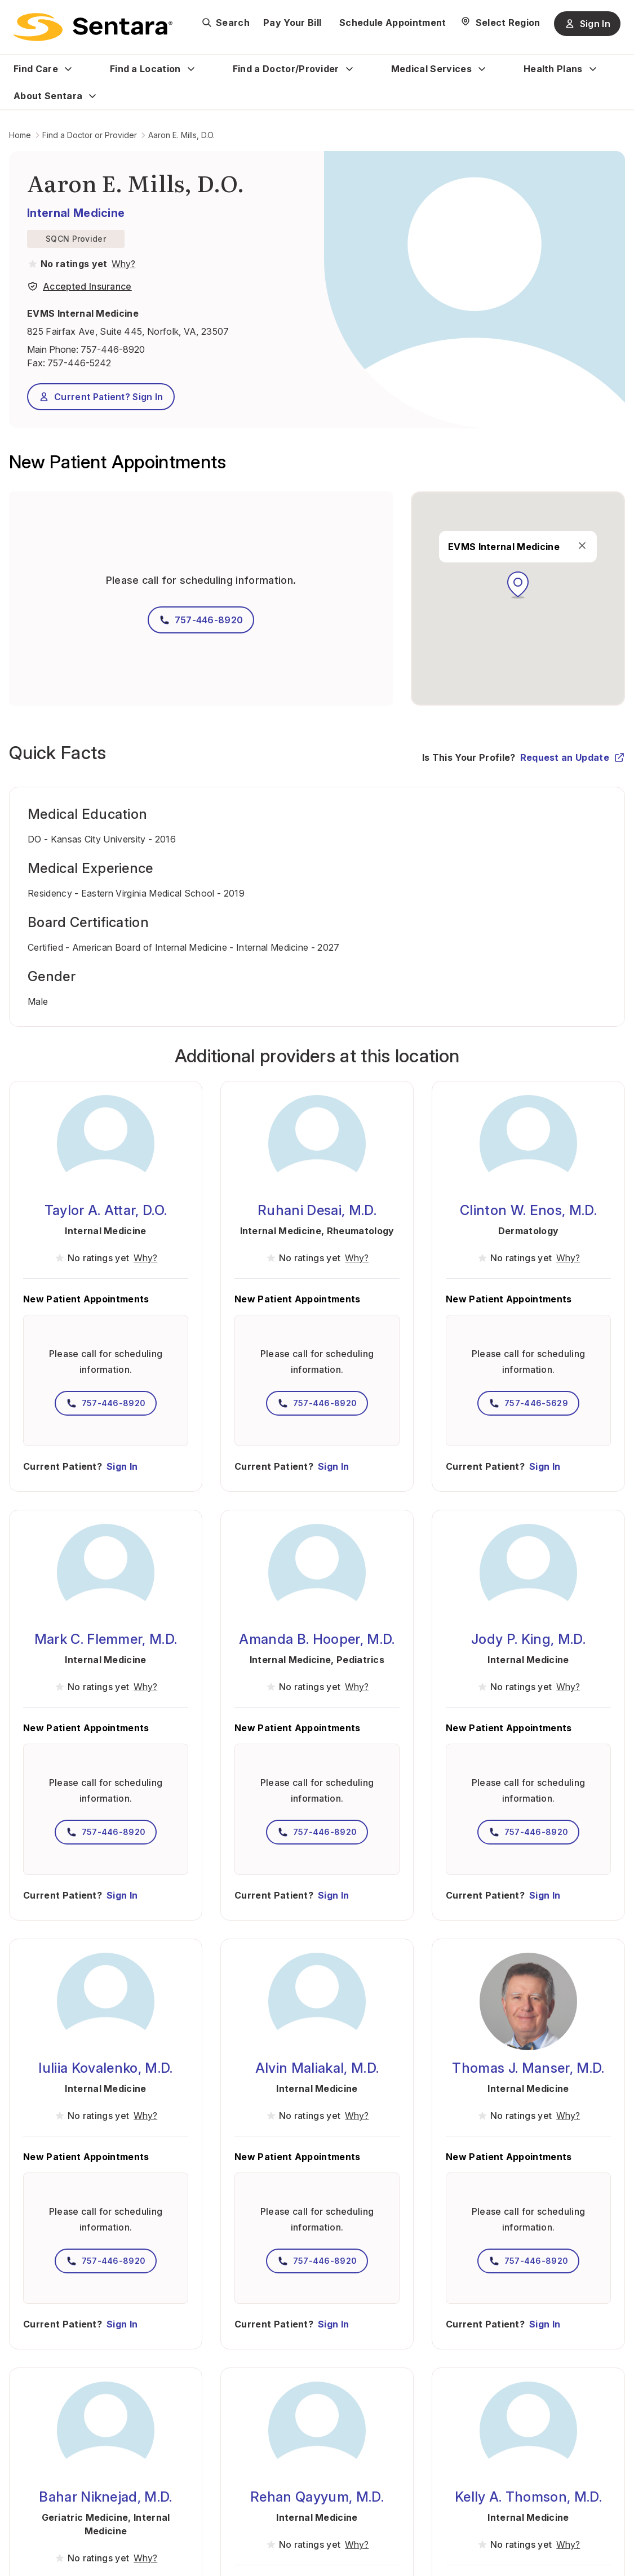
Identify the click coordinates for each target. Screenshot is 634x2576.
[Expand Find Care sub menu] (68, 68)
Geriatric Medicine (85, 2517)
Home (20, 135)
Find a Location (145, 68)
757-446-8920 (113, 349)
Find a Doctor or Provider (89, 135)
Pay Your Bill (292, 22)
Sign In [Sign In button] (587, 23)
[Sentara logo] (93, 27)
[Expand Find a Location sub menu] (191, 68)
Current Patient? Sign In (100, 396)
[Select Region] (500, 22)
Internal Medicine (76, 213)
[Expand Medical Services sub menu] (481, 68)
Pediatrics (360, 1659)
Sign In (122, 1466)
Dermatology (528, 1230)
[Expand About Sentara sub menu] (92, 95)
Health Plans (553, 68)
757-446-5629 (528, 1403)
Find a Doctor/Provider (286, 68)
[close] (582, 545)
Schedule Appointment (392, 22)
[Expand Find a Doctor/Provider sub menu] (349, 68)
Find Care (36, 68)
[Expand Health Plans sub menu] (592, 68)
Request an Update (572, 757)
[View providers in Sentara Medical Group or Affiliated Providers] (122, 264)
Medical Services (431, 68)
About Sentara (48, 95)
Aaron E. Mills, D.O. (181, 135)
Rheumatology (360, 1230)
